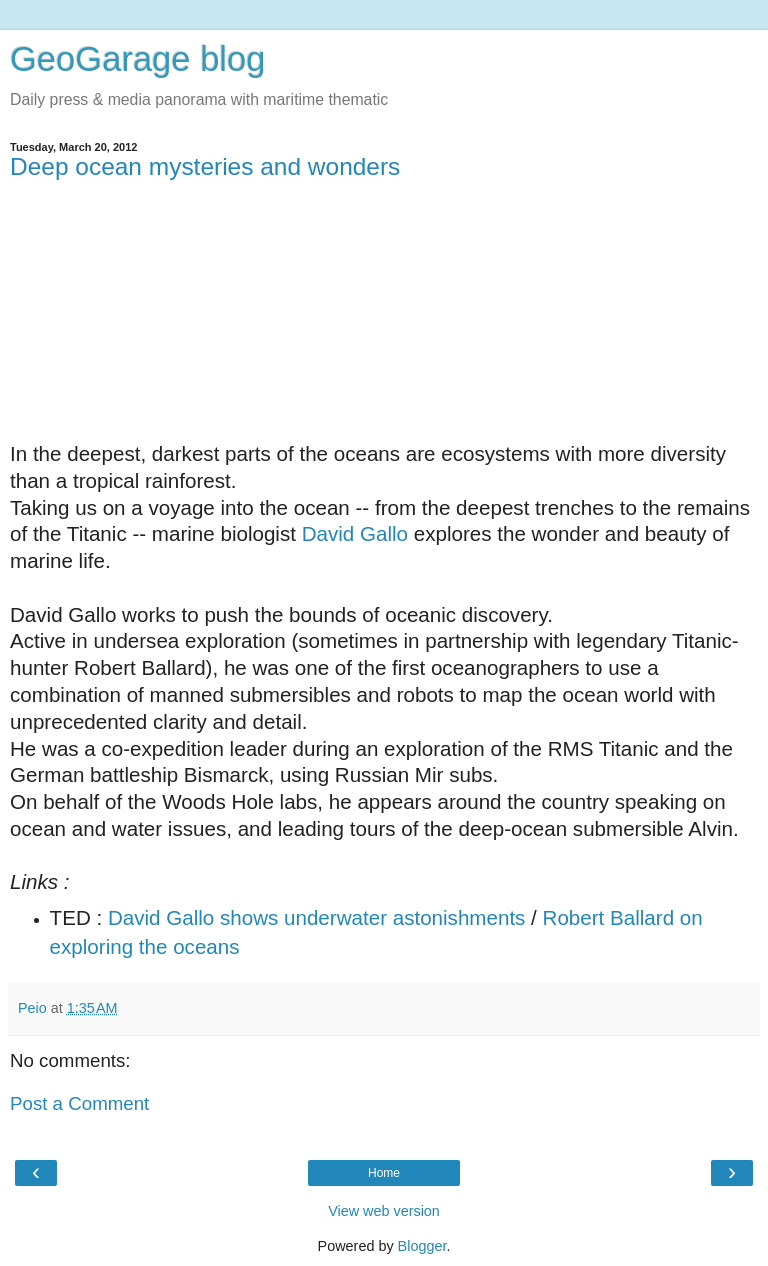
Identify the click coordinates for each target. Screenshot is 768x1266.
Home (384, 1173)
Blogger (422, 1246)
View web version (384, 1211)
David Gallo (355, 533)
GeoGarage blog (137, 59)
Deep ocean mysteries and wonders (205, 166)
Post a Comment (79, 1103)
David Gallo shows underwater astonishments (316, 917)
